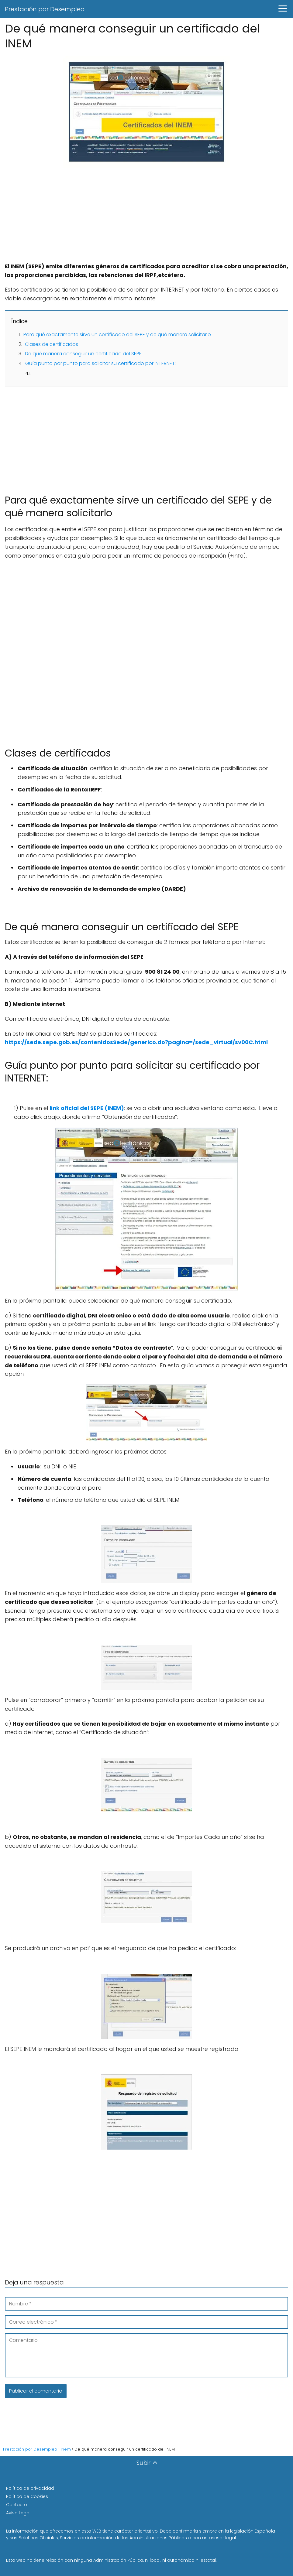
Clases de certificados (51, 344)
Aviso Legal (18, 2513)
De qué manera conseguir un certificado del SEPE (83, 353)
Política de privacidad (30, 2488)
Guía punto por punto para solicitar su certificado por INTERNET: (100, 363)
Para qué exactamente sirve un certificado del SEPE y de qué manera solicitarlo (117, 334)
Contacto (16, 2505)
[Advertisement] (146, 217)
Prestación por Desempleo (44, 9)
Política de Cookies (27, 2496)
